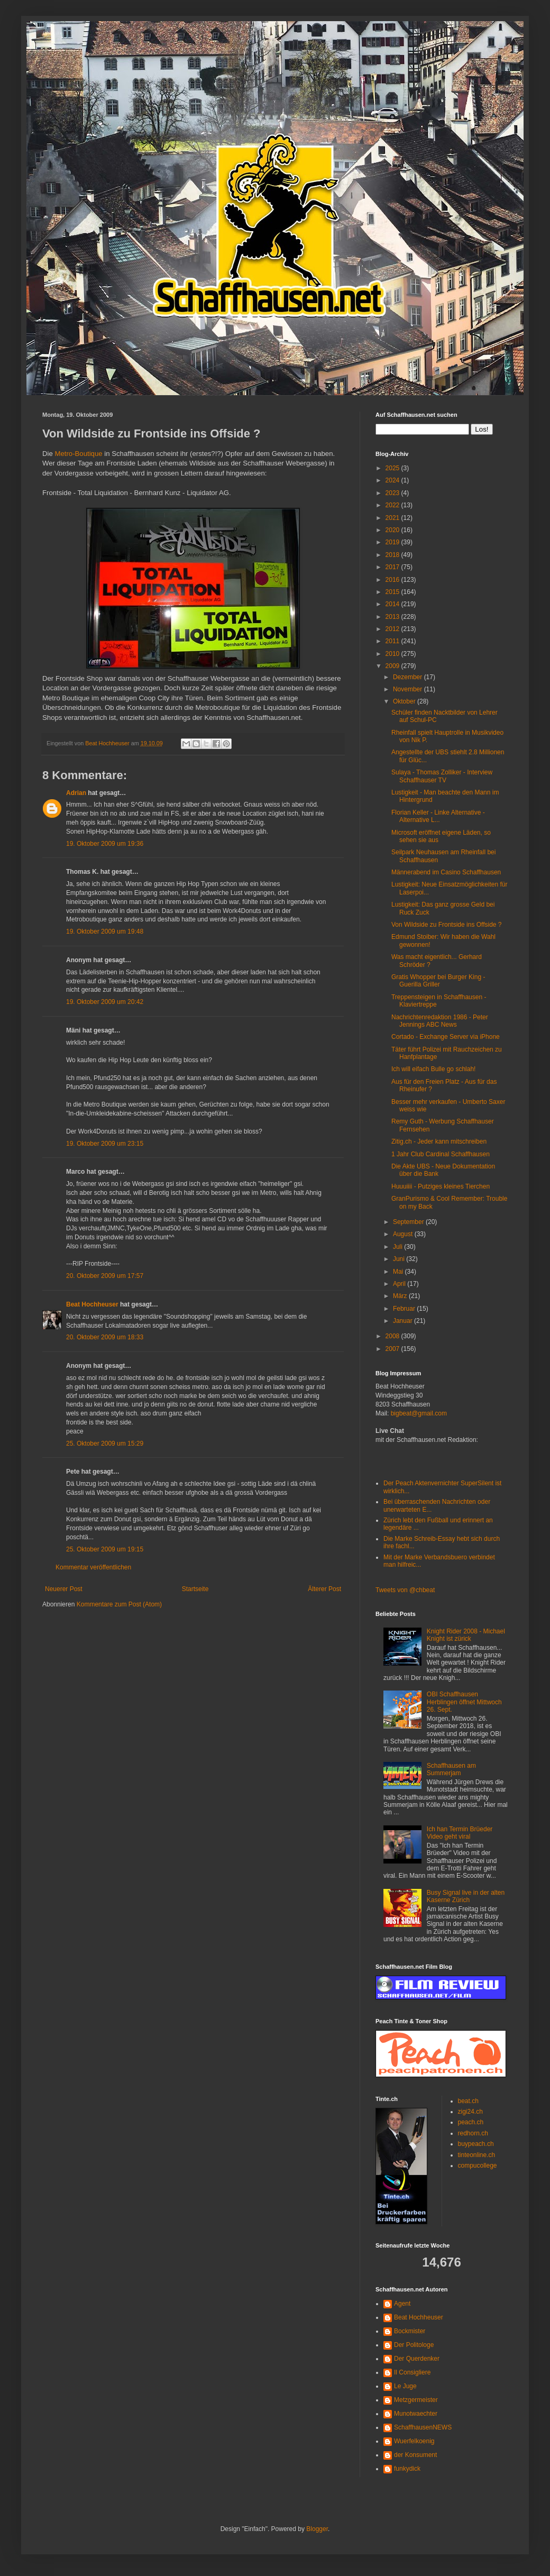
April (400, 1283)
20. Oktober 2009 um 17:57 (104, 1276)
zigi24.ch (470, 2111)
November (408, 689)
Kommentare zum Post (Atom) (119, 1604)
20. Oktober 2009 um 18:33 (104, 1337)
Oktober (405, 701)
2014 (393, 604)
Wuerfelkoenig (414, 2441)
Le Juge (405, 2386)
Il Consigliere (412, 2372)
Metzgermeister (416, 2400)
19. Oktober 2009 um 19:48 (104, 931)
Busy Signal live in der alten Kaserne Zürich (466, 1896)
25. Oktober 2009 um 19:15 (104, 1549)
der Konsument (415, 2455)
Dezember (408, 677)
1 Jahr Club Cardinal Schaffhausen (440, 1154)
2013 (393, 616)
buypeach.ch (476, 2144)
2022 (393, 505)
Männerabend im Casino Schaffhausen (446, 872)
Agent (402, 2303)
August (404, 1234)
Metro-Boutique (78, 454)
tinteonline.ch (477, 2155)
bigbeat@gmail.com (419, 1413)
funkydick (407, 2468)
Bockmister (409, 2331)
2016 (393, 579)
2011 (393, 641)
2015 (393, 592)
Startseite (195, 1589)
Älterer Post (324, 1589)
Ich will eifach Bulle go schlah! (433, 1069)
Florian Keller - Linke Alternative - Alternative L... (438, 816)
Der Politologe (414, 2345)
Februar (405, 1308)
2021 (393, 518)
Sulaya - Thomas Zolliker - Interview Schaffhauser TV (441, 776)
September (409, 1222)
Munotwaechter (415, 2413)
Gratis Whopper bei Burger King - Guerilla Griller (438, 980)
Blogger (317, 2529)
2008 (393, 1336)
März (401, 1296)
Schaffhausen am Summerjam (451, 1769)
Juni (399, 1259)
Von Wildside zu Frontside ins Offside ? (446, 924)
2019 (393, 542)
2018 (393, 555)
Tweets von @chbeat (405, 1590)
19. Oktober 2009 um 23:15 (104, 1143)
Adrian (76, 793)
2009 (393, 666)
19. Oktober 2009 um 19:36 (104, 843)
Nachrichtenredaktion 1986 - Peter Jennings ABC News (439, 1020)
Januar (403, 1320)
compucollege (477, 2165)
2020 (393, 530)
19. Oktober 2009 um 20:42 (104, 1002)
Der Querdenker (416, 2358)
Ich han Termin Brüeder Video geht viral (460, 1832)
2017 (393, 567)
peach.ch (471, 2122)
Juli (398, 1246)
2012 (393, 629)
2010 (393, 653)
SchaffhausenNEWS (423, 2427)
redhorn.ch (473, 2133)
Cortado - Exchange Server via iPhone (445, 1036)
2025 (393, 468)
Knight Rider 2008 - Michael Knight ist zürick (466, 1635)
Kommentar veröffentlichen (93, 1567)
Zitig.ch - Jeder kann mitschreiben (439, 1141)
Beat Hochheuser (92, 1304)
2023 (393, 493)
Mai (399, 1271)
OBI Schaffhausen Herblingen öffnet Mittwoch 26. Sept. (464, 1702)
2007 (393, 1349)
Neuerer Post (63, 1589)
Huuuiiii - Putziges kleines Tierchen (440, 1186)
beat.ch (468, 2101)
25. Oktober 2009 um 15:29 (104, 1443)
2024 (393, 480)
